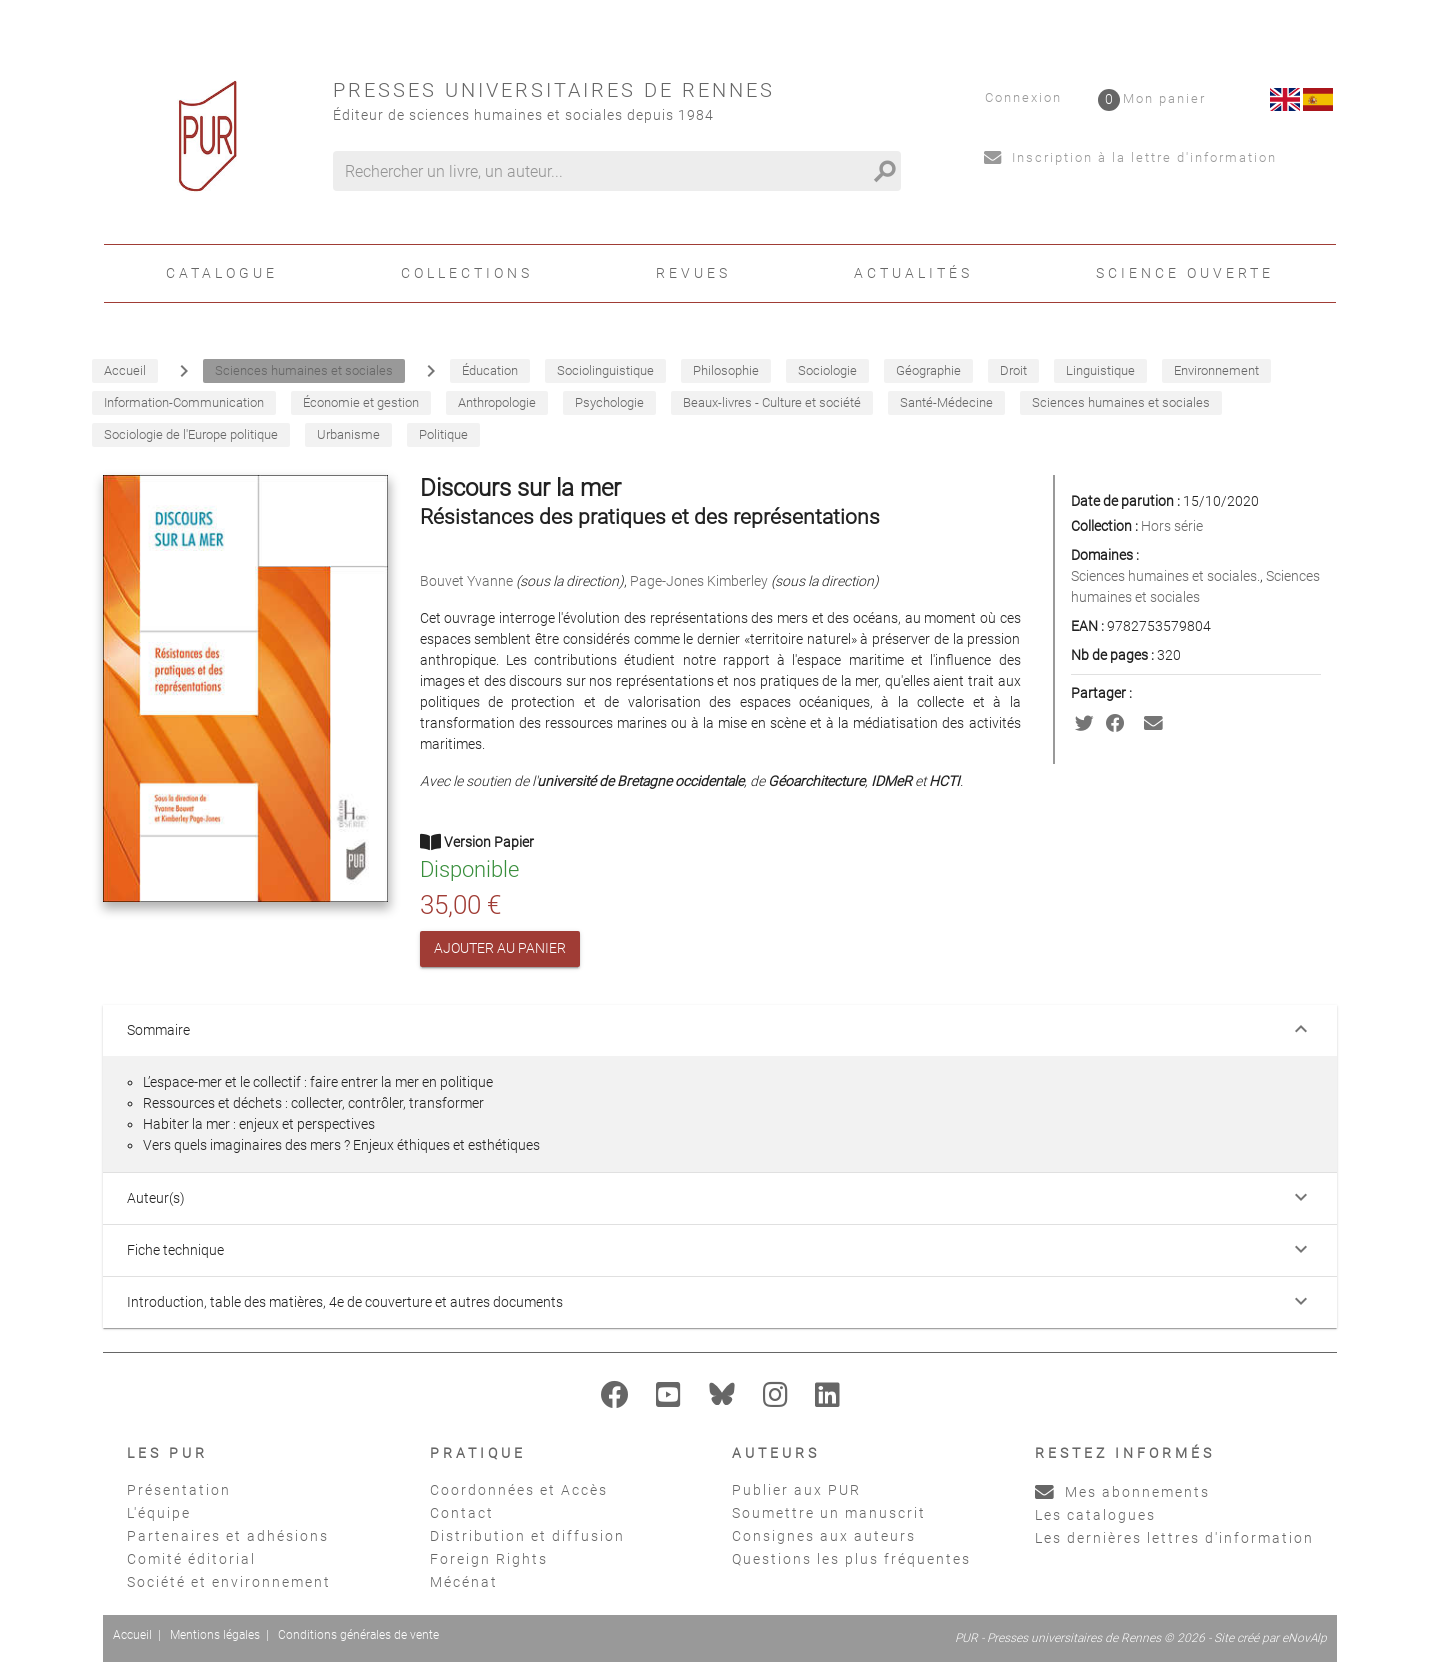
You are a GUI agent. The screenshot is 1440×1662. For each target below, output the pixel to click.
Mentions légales (215, 1635)
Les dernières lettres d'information (1174, 1538)
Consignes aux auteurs (824, 1536)
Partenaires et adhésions (228, 1536)
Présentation (179, 1490)
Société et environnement (229, 1582)
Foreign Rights (489, 1559)
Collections (467, 273)
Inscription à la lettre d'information (1130, 157)
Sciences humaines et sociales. (1165, 576)
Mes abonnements (1122, 1492)
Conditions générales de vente (358, 1635)
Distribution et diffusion (527, 1536)
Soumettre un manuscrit (829, 1513)
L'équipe (159, 1513)
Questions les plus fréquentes (851, 1559)
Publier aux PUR (796, 1490)
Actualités (913, 273)
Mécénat (464, 1582)
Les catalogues (1095, 1515)
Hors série (1172, 526)
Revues (693, 273)
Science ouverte (1185, 273)
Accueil (132, 1635)
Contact (462, 1513)
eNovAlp (1304, 1638)
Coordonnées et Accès (519, 1490)
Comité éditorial (191, 1559)
